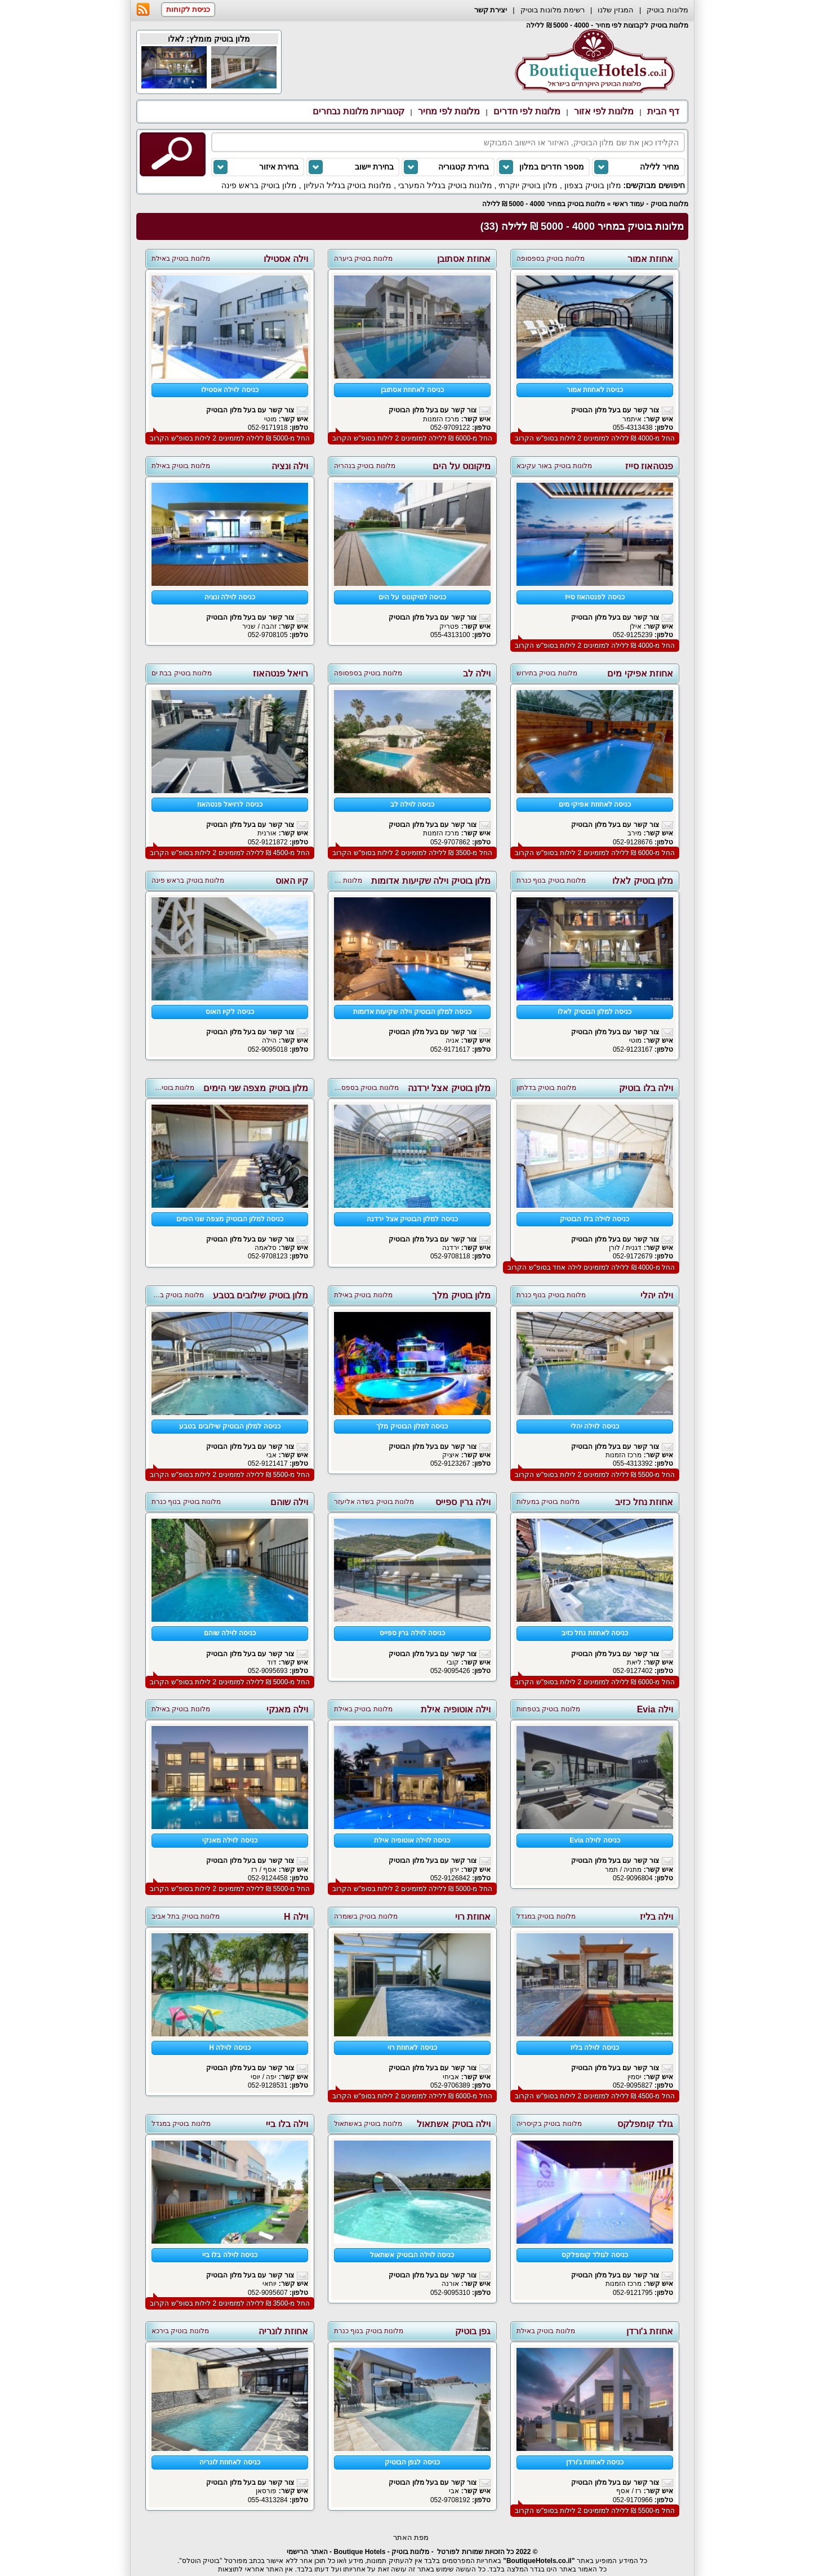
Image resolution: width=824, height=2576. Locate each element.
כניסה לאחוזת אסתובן (412, 390)
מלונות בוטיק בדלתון (546, 1088)
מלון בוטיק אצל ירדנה (449, 1088)
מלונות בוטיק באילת (181, 259)
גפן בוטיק (473, 2331)
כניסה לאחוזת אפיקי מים (595, 804)
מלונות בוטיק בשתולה (172, 1295)
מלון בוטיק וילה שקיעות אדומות (431, 881)
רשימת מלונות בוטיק (552, 10)
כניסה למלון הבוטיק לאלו (594, 1012)
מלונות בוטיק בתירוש (546, 673)
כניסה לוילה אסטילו (230, 390)
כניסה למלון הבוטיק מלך (412, 1426)
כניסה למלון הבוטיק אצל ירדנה (412, 1219)
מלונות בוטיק (667, 10)
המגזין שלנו (616, 10)
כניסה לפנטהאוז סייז (595, 597)
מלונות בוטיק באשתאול (368, 2124)
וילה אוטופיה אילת (456, 1709)
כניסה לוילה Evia (594, 1840)
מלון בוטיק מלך (461, 1295)
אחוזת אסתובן (464, 259)
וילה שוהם (289, 1502)
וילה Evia (655, 1709)
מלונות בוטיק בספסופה (550, 259)
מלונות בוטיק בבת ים (182, 673)
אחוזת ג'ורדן (649, 2331)
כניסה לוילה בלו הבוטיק (594, 1219)
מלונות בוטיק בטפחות (548, 1709)
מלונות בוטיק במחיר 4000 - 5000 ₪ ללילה (543, 204)
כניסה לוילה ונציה (230, 597)
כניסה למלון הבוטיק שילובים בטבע (229, 1426)
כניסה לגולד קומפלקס (595, 2255)
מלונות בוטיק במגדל (546, 1916)
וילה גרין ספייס (463, 1502)
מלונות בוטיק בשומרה (366, 1916)
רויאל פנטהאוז (280, 673)
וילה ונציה (289, 466)
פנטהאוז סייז (649, 466)
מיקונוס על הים (462, 466)
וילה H (296, 1916)
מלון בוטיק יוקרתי (528, 185)
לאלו (176, 38)
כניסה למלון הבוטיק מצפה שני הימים (230, 1219)
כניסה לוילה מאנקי (229, 1840)
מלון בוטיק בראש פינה (259, 185)
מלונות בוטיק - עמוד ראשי (650, 204)
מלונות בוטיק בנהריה (364, 466)
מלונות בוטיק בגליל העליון (348, 185)
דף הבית (663, 111)
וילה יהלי (656, 1295)
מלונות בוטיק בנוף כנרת (551, 880)
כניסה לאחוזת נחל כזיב (595, 1633)
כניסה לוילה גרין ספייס (412, 1633)
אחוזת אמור (650, 259)
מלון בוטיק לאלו (642, 881)
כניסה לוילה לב (412, 804)
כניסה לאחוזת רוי (412, 2048)
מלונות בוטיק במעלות (548, 1502)
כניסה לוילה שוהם (230, 1633)
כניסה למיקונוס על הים (412, 597)
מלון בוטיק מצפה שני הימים (255, 1088)
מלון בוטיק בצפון (592, 185)
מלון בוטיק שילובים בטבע (260, 1295)
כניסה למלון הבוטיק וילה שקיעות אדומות (412, 1012)
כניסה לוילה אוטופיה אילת (412, 1840)
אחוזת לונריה (283, 2331)
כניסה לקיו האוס (230, 1012)
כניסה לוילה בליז (595, 2048)
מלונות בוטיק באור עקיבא (554, 466)
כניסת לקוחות (188, 9)
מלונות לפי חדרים (527, 111)
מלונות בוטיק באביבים (163, 1088)
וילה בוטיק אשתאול (454, 2124)
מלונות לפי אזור (604, 111)
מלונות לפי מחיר (449, 111)
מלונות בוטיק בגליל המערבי (445, 185)
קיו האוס (291, 881)
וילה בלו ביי (287, 2124)
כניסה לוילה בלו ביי (229, 2255)
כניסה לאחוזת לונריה (229, 2462)
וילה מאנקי (287, 1709)
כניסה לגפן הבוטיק (412, 2462)
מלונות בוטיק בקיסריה (549, 2124)
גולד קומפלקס (645, 2124)
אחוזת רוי (473, 1916)
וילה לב (477, 673)
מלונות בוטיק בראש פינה (188, 880)
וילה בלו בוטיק (646, 1088)
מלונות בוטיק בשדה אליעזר (374, 1502)
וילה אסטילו (286, 259)
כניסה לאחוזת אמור (595, 390)
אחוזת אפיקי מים (640, 673)
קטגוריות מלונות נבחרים (358, 111)
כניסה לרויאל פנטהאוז (229, 804)
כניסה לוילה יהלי (595, 1426)
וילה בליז (656, 1916)
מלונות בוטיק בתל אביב (186, 1916)
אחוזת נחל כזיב (644, 1502)
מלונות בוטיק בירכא (180, 2331)
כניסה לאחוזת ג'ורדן (595, 2462)
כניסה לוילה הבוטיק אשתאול (412, 2255)
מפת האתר (411, 2537)
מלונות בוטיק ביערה (363, 259)
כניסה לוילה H (229, 2048)
